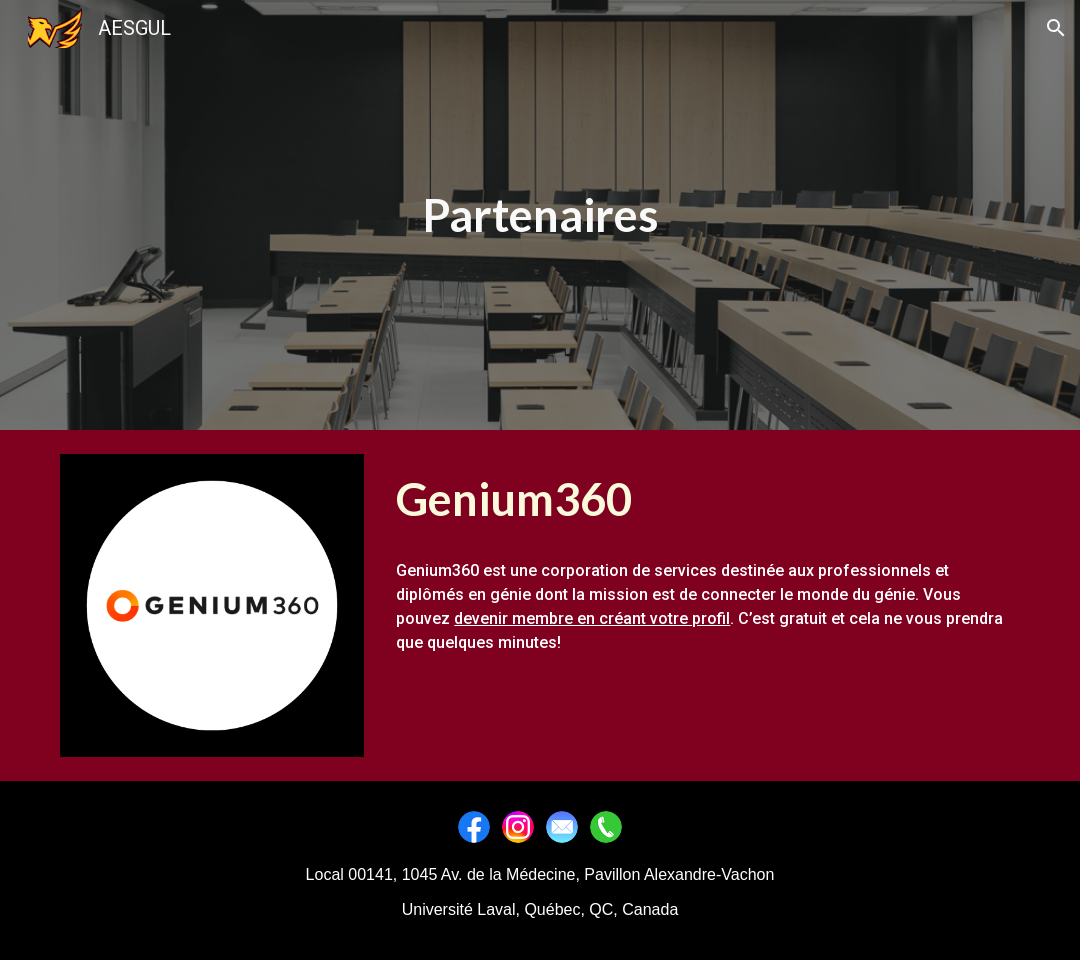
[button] (1056, 28)
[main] (539, 215)
